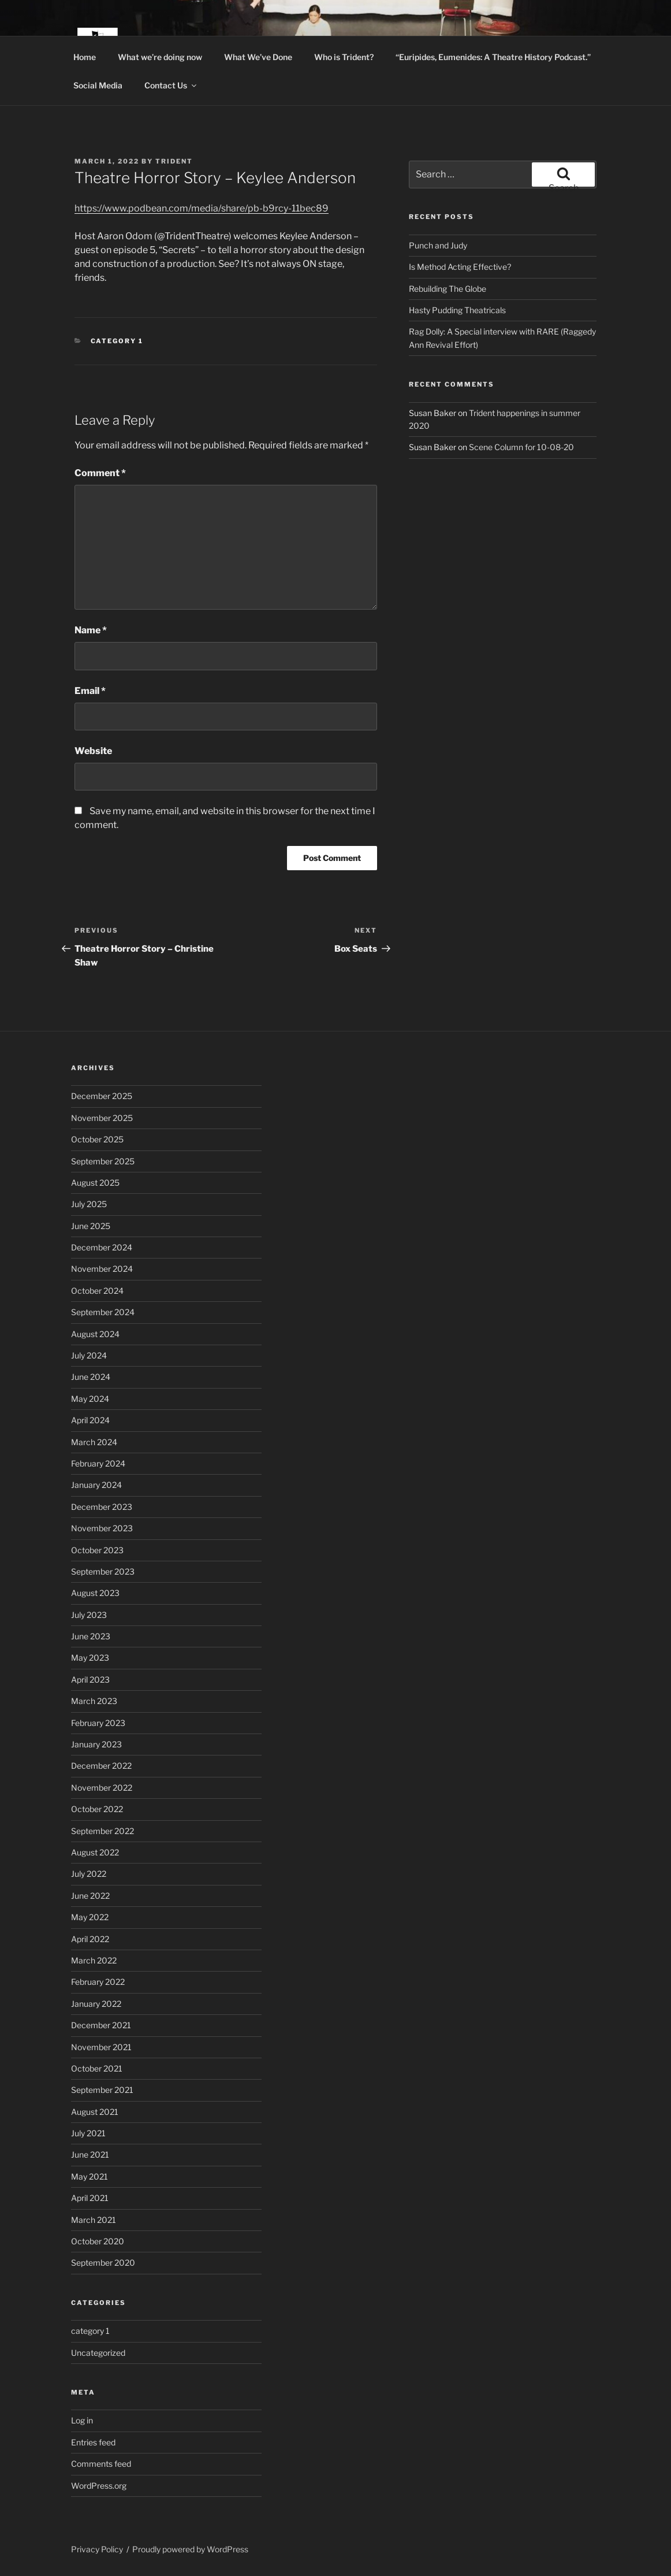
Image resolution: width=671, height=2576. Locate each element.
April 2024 (90, 1420)
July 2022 (88, 1874)
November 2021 (101, 2047)
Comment (100, 472)
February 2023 (98, 1723)
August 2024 (95, 1334)
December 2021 (101, 2025)
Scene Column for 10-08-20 (521, 447)
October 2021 (96, 2068)
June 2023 (90, 1636)
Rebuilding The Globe (447, 289)
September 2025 (103, 1161)
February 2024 (98, 1463)
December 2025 (101, 1096)
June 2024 (90, 1377)
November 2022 (101, 1787)
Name (90, 630)
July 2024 (89, 1355)
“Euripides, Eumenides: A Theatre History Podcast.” (493, 57)
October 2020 (97, 2241)
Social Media (97, 85)
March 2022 (94, 1960)
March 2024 (94, 1442)
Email (90, 690)
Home (84, 57)
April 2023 (90, 1679)
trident (174, 161)
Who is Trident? (344, 57)
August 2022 (95, 1852)
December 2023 (101, 1507)
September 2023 (103, 1571)
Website (93, 750)
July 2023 (89, 1615)
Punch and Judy (438, 245)
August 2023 (95, 1593)
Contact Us (171, 85)
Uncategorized (98, 2353)
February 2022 (98, 1982)
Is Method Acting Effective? (460, 267)
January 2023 (96, 1744)
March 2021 (93, 2220)
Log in (82, 2420)
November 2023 (102, 1528)
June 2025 (90, 1226)
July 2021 (88, 2133)
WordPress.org (98, 2485)
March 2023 (94, 1701)
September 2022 (102, 1831)
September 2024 (103, 1312)
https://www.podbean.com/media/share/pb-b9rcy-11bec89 (201, 208)
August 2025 (95, 1182)
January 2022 (96, 2004)
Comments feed (101, 2464)
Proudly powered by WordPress (190, 2549)
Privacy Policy (97, 2549)
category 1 (117, 341)
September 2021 (102, 2090)
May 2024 (90, 1399)
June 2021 (90, 2154)
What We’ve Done (258, 57)
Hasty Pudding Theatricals (457, 310)
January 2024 (96, 1485)
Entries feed (93, 2442)
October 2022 (97, 1809)
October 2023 (97, 1550)
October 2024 (97, 1291)
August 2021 (94, 2112)
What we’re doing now (160, 57)
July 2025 (89, 1204)
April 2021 (90, 2198)
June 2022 (90, 1896)
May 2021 (89, 2176)
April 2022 (90, 1939)
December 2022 (101, 1765)
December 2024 (101, 1247)
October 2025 (97, 1139)
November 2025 (102, 1118)
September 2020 (103, 2262)
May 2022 (90, 1917)
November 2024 (102, 1269)
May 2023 (90, 1657)
